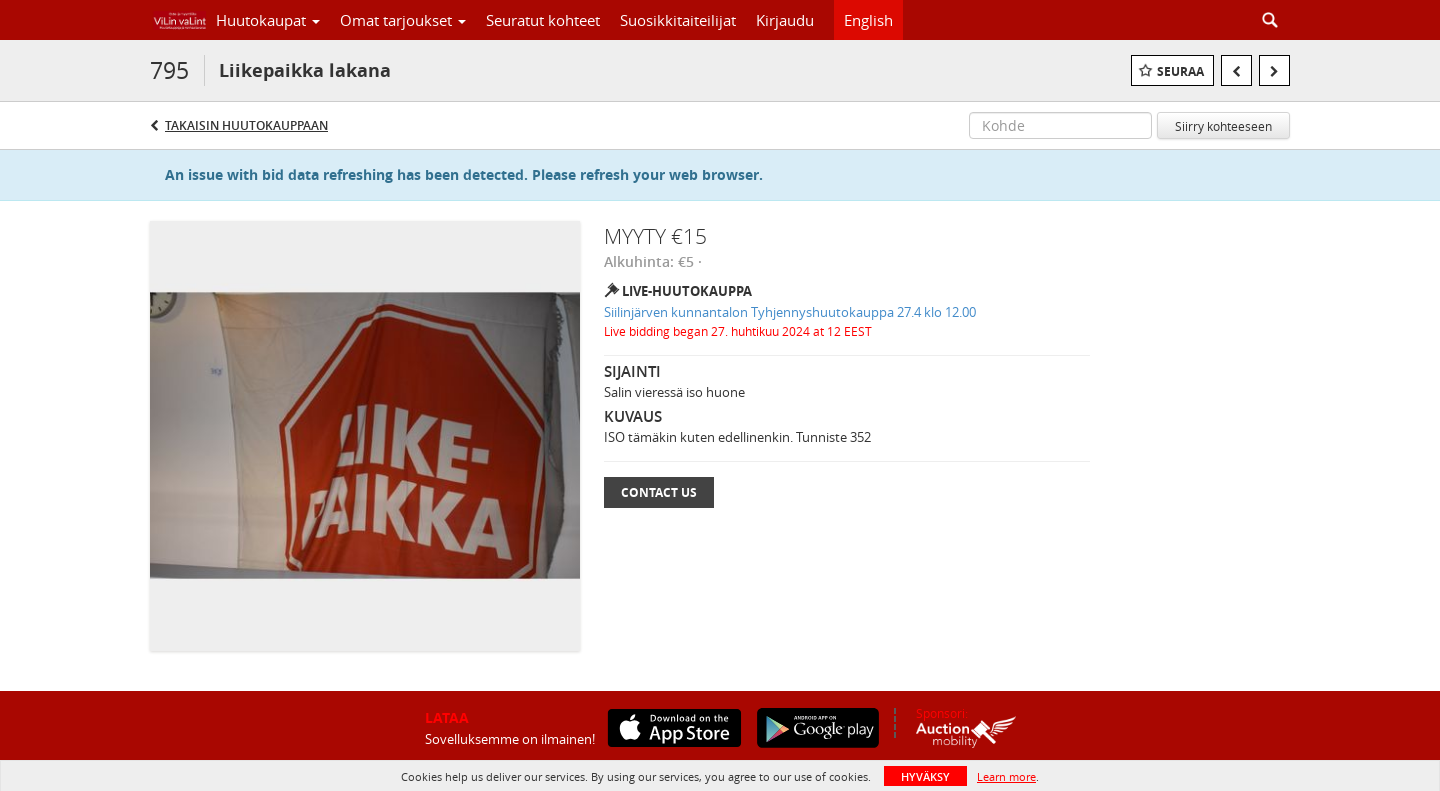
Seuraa (1180, 71)
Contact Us (659, 492)
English (868, 20)
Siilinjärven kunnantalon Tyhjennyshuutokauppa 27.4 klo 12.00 (790, 312)
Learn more (1006, 776)
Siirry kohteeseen (1223, 126)
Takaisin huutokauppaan (246, 125)
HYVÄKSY (925, 776)
